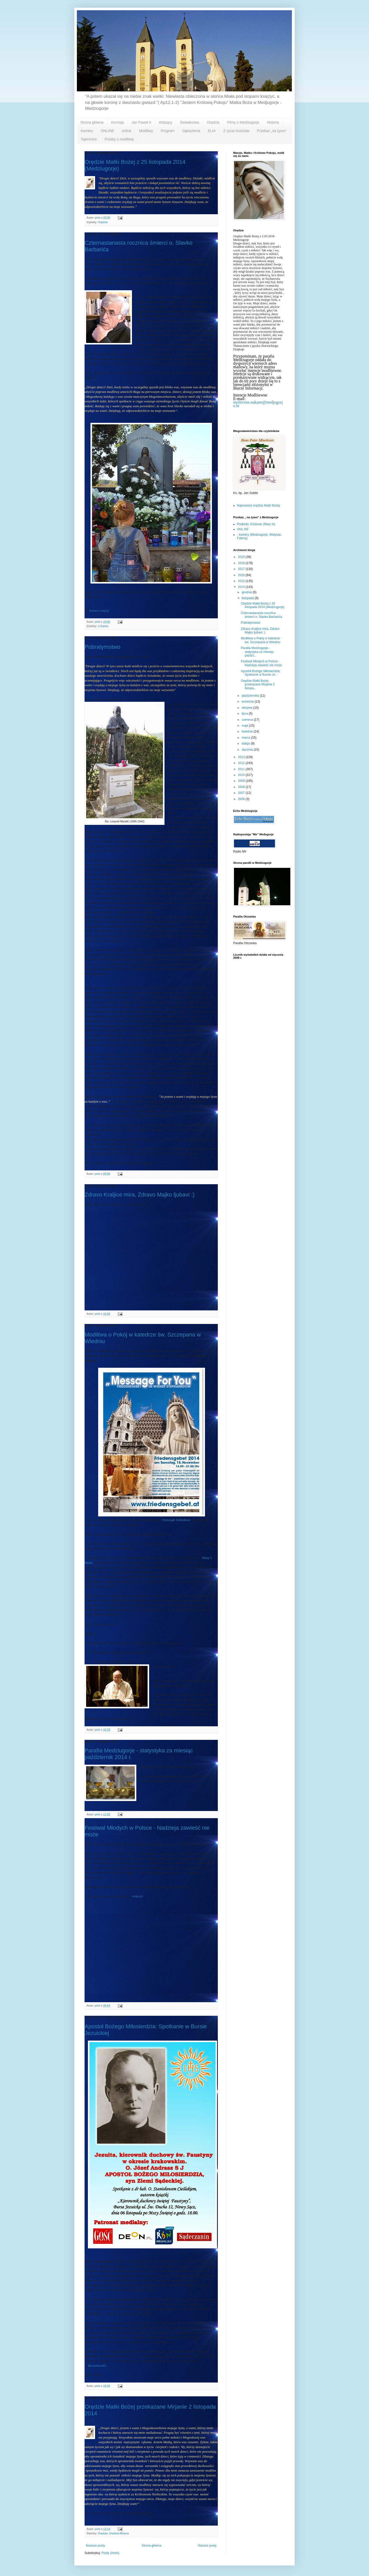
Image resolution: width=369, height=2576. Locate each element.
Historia (273, 122)
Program (168, 131)
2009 (242, 781)
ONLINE (107, 131)
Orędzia (213, 122)
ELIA (212, 131)
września (248, 701)
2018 (242, 563)
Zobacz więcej (99, 610)
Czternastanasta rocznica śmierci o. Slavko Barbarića (261, 614)
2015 (242, 581)
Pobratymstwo (102, 647)
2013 (242, 757)
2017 (242, 569)
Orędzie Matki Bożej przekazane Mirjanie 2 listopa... (258, 684)
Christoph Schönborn (176, 1520)
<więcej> (137, 1896)
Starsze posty (207, 2545)
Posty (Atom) (110, 2553)
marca (246, 737)
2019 (242, 557)
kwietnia (248, 731)
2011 (242, 769)
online (126, 131)
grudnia (247, 592)
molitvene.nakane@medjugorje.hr (258, 404)
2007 (242, 793)
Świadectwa (189, 122)
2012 (242, 763)
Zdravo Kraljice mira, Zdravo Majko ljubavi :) (139, 1194)
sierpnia (247, 707)
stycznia (248, 749)
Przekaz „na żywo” (271, 131)
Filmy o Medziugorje (243, 122)
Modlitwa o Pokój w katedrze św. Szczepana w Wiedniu (260, 640)
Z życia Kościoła (236, 131)
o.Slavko (103, 626)
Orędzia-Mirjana (119, 2533)
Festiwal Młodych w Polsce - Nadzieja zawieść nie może (261, 663)
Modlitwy (146, 131)
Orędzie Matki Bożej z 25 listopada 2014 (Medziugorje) (262, 605)
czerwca (248, 719)
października (251, 695)
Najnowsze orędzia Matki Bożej (258, 505)
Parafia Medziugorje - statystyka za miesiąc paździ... (257, 651)
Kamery (87, 131)
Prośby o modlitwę (119, 139)
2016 (242, 575)
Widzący (165, 122)
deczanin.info (97, 2365)
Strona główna (92, 122)
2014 (242, 587)
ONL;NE (243, 529)
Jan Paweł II (141, 122)
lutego (246, 743)
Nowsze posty (95, 2545)
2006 (242, 799)
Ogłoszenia (191, 131)
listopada (248, 598)
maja (245, 725)
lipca (245, 713)
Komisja (117, 122)
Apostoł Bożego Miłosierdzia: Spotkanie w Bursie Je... (260, 672)
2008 (242, 787)
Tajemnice (89, 139)
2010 (242, 775)
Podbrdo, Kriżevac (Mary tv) (256, 524)
